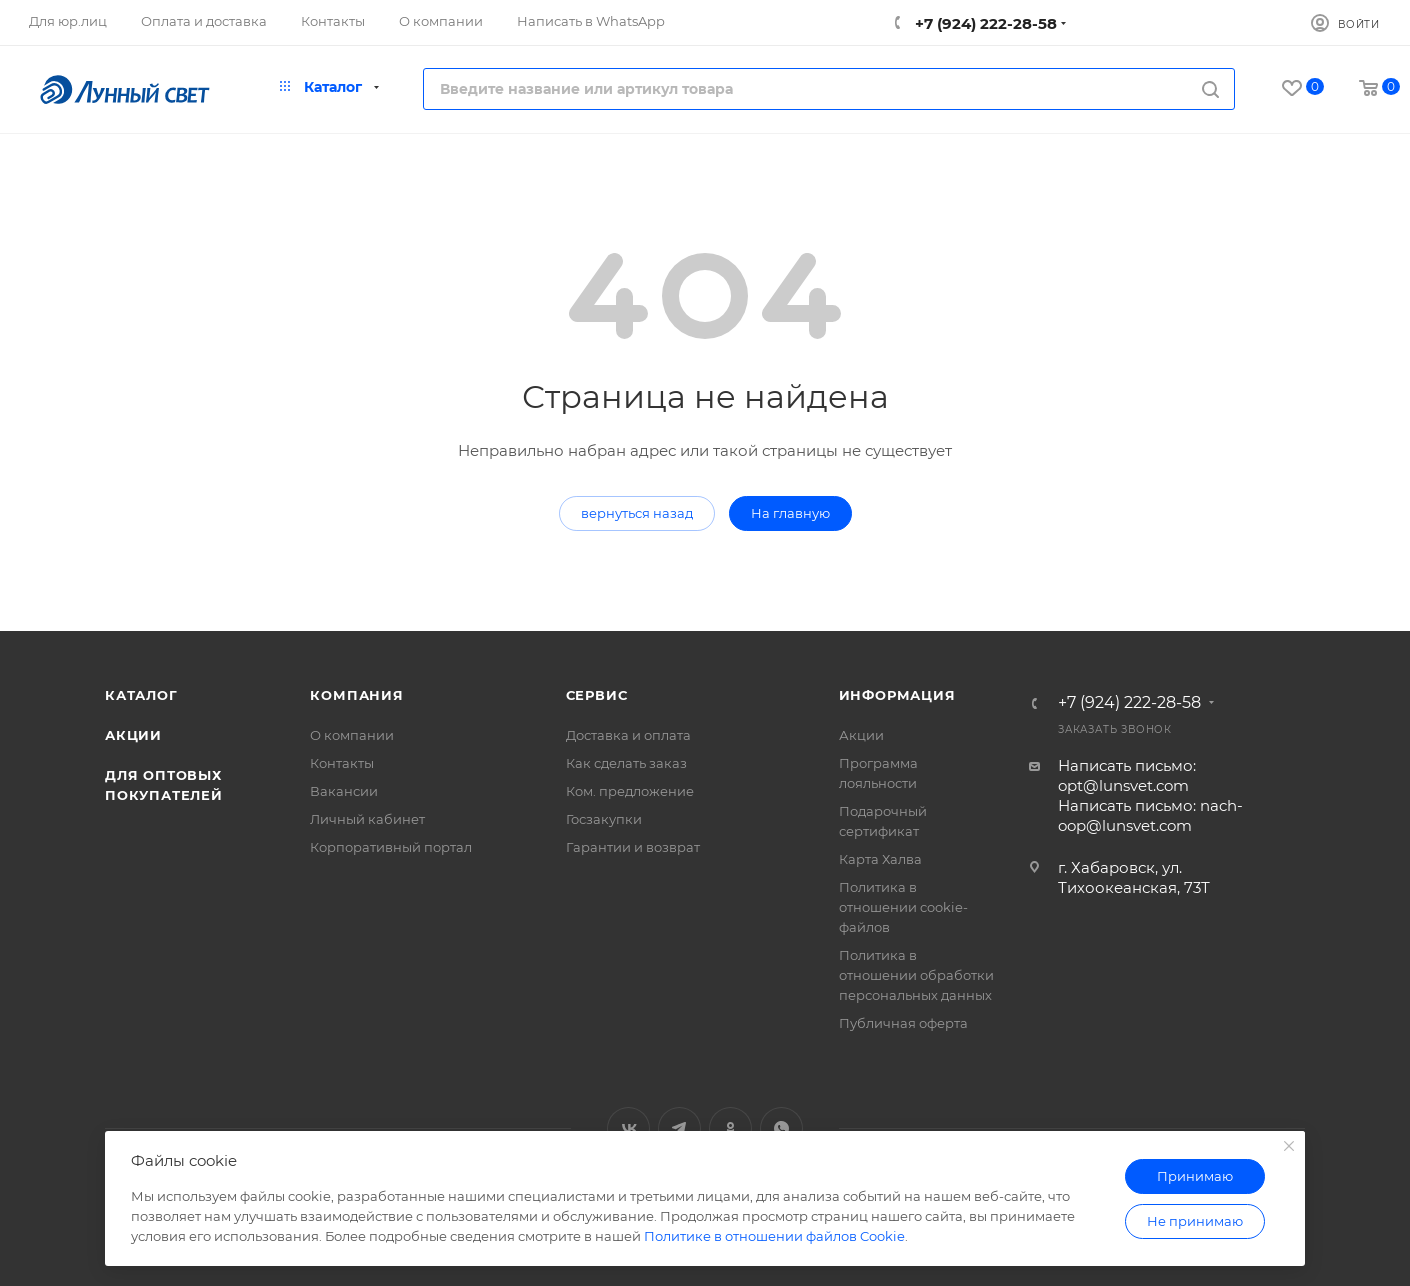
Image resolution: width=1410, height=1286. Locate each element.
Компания (356, 695)
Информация (897, 695)
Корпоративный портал (391, 847)
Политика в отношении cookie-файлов (903, 907)
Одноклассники (730, 1128)
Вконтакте (628, 1128)
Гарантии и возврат (633, 847)
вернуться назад (637, 513)
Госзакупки (604, 819)
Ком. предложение (630, 791)
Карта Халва (880, 859)
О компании (352, 735)
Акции (133, 735)
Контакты (342, 763)
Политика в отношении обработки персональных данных (916, 975)
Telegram (679, 1128)
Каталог (141, 695)
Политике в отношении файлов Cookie (774, 1236)
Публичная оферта (903, 1023)
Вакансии (344, 791)
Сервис (597, 695)
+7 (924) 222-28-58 (984, 23)
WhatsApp (781, 1128)
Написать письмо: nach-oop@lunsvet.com (1150, 815)
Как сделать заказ (626, 763)
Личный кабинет (367, 819)
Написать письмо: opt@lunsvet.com (1127, 775)
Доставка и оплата (628, 735)
